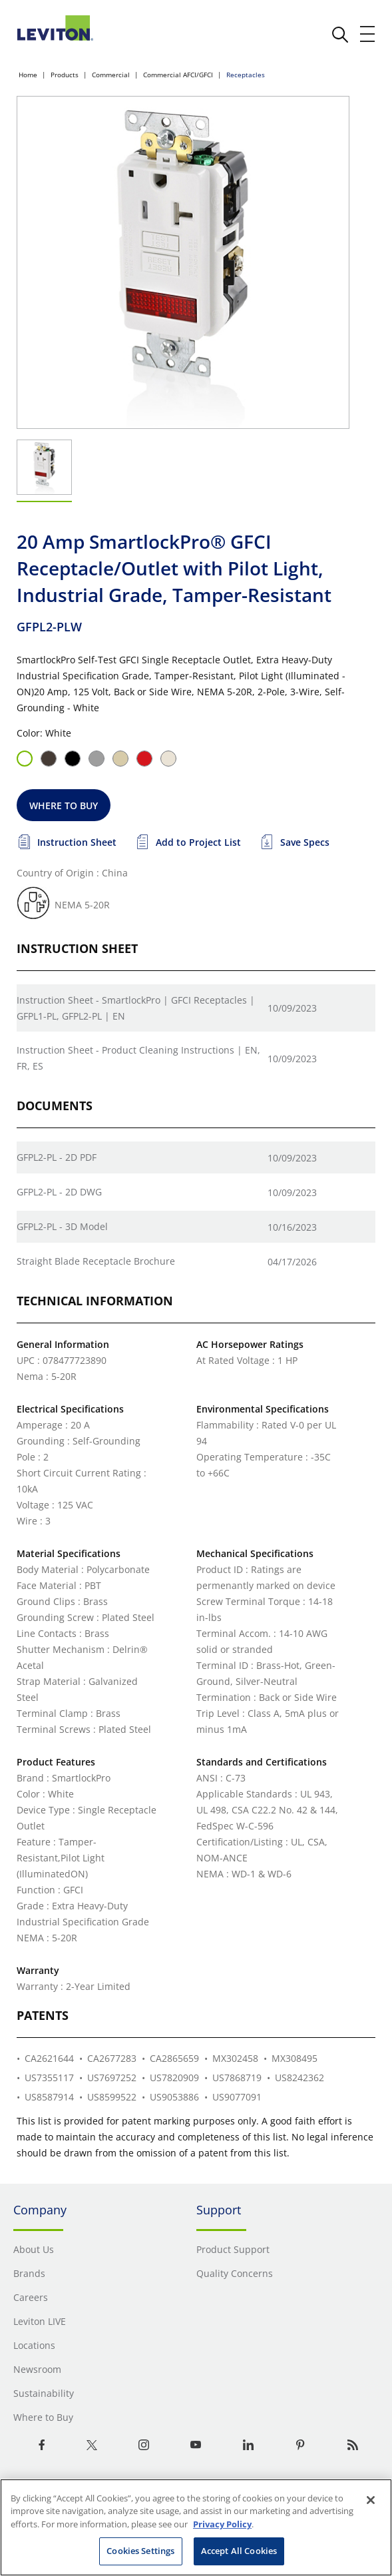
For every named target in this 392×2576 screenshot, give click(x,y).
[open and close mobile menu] (368, 34)
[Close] (370, 2500)
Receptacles (245, 74)
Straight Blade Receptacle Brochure (96, 1261)
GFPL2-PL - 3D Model (62, 1226)
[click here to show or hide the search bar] (340, 35)
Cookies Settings (140, 2551)
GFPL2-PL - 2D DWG (59, 1191)
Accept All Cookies (239, 2551)
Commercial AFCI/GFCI (178, 74)
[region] (196, 2527)
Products (65, 74)
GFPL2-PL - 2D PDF (57, 1157)
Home (28, 74)
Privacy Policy (222, 2524)
